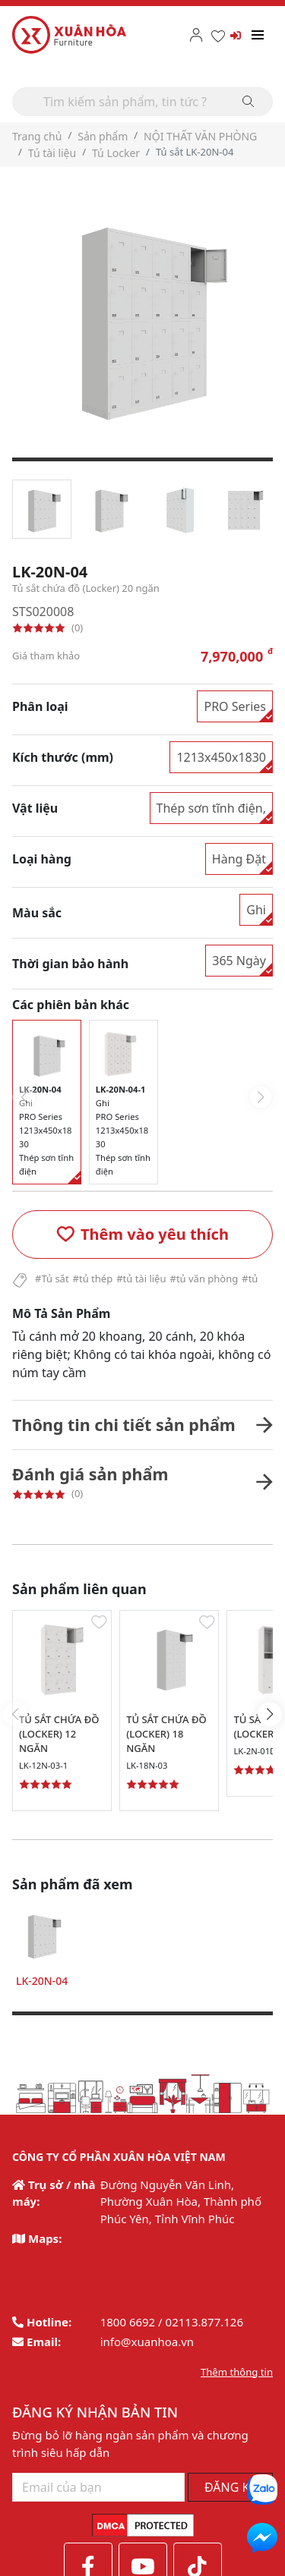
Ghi (256, 909)
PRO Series (235, 706)
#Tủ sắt (52, 1278)
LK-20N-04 (42, 1981)
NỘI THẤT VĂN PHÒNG (200, 136)
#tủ (250, 1278)
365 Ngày (239, 960)
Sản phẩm (103, 136)
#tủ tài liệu (141, 1278)
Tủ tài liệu (52, 153)
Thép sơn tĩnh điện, (211, 808)
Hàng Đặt (239, 859)
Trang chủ (37, 136)
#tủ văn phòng (203, 1278)
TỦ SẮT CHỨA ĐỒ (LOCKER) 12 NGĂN (59, 1734)
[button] (142, 1234)
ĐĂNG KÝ (230, 2487)
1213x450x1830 (221, 757)
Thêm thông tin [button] (237, 2372)
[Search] (142, 101)
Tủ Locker (116, 153)
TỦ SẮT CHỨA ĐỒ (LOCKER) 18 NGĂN (166, 1734)
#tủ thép (93, 1278)
